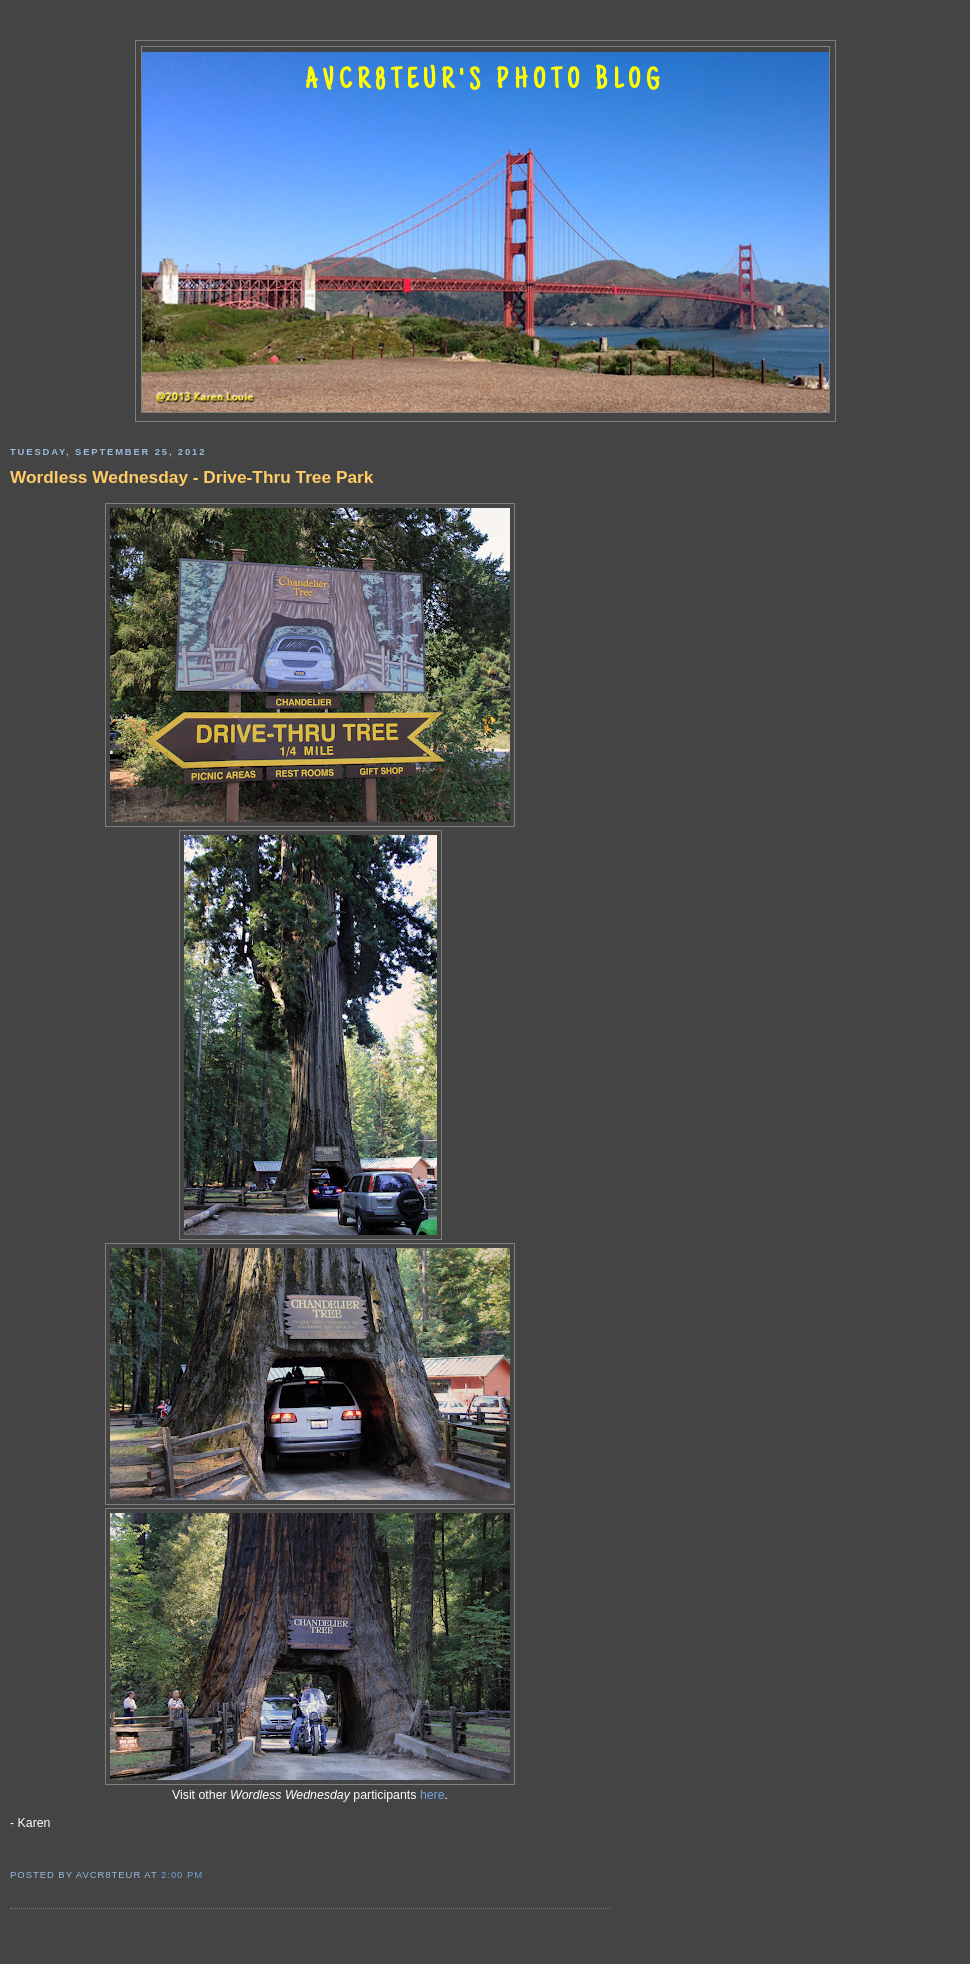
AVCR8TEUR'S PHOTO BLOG (485, 82)
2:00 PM (182, 1874)
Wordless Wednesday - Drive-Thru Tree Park (191, 477)
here (432, 1795)
